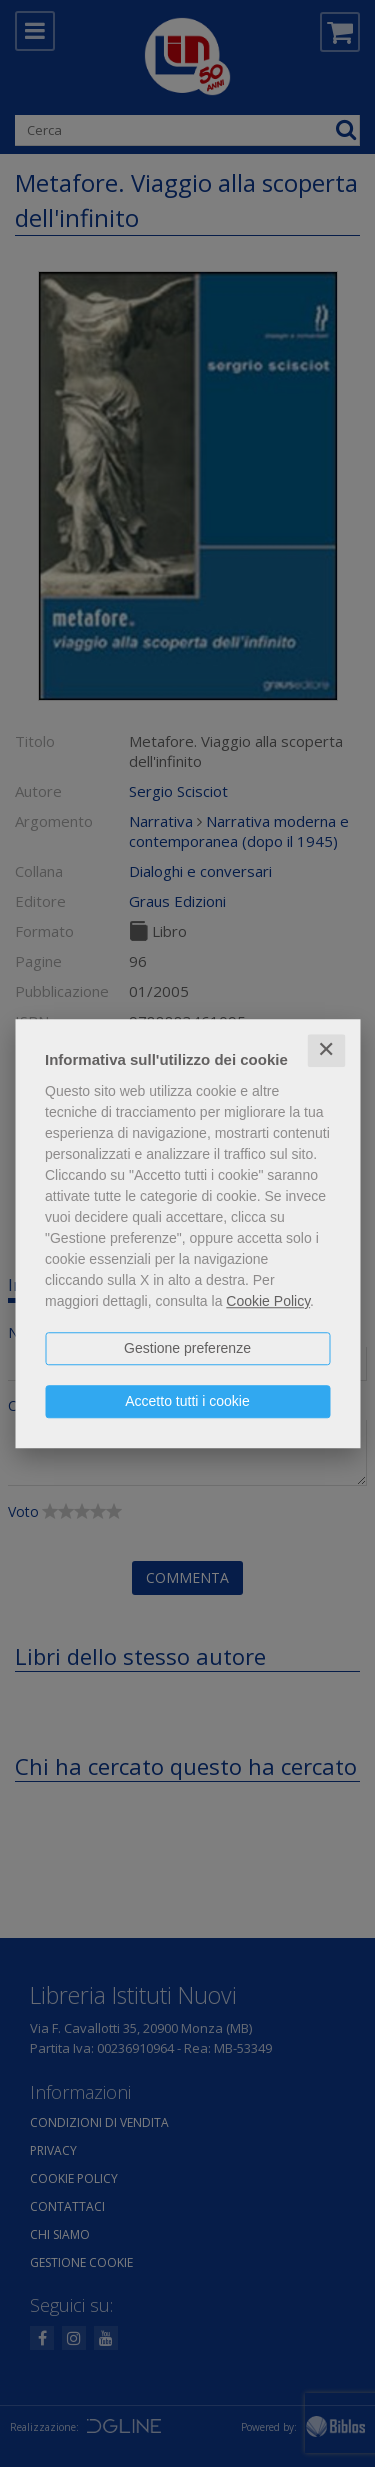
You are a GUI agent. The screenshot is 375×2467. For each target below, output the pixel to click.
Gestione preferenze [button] (187, 1348)
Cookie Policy (268, 1301)
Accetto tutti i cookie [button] (187, 1401)
